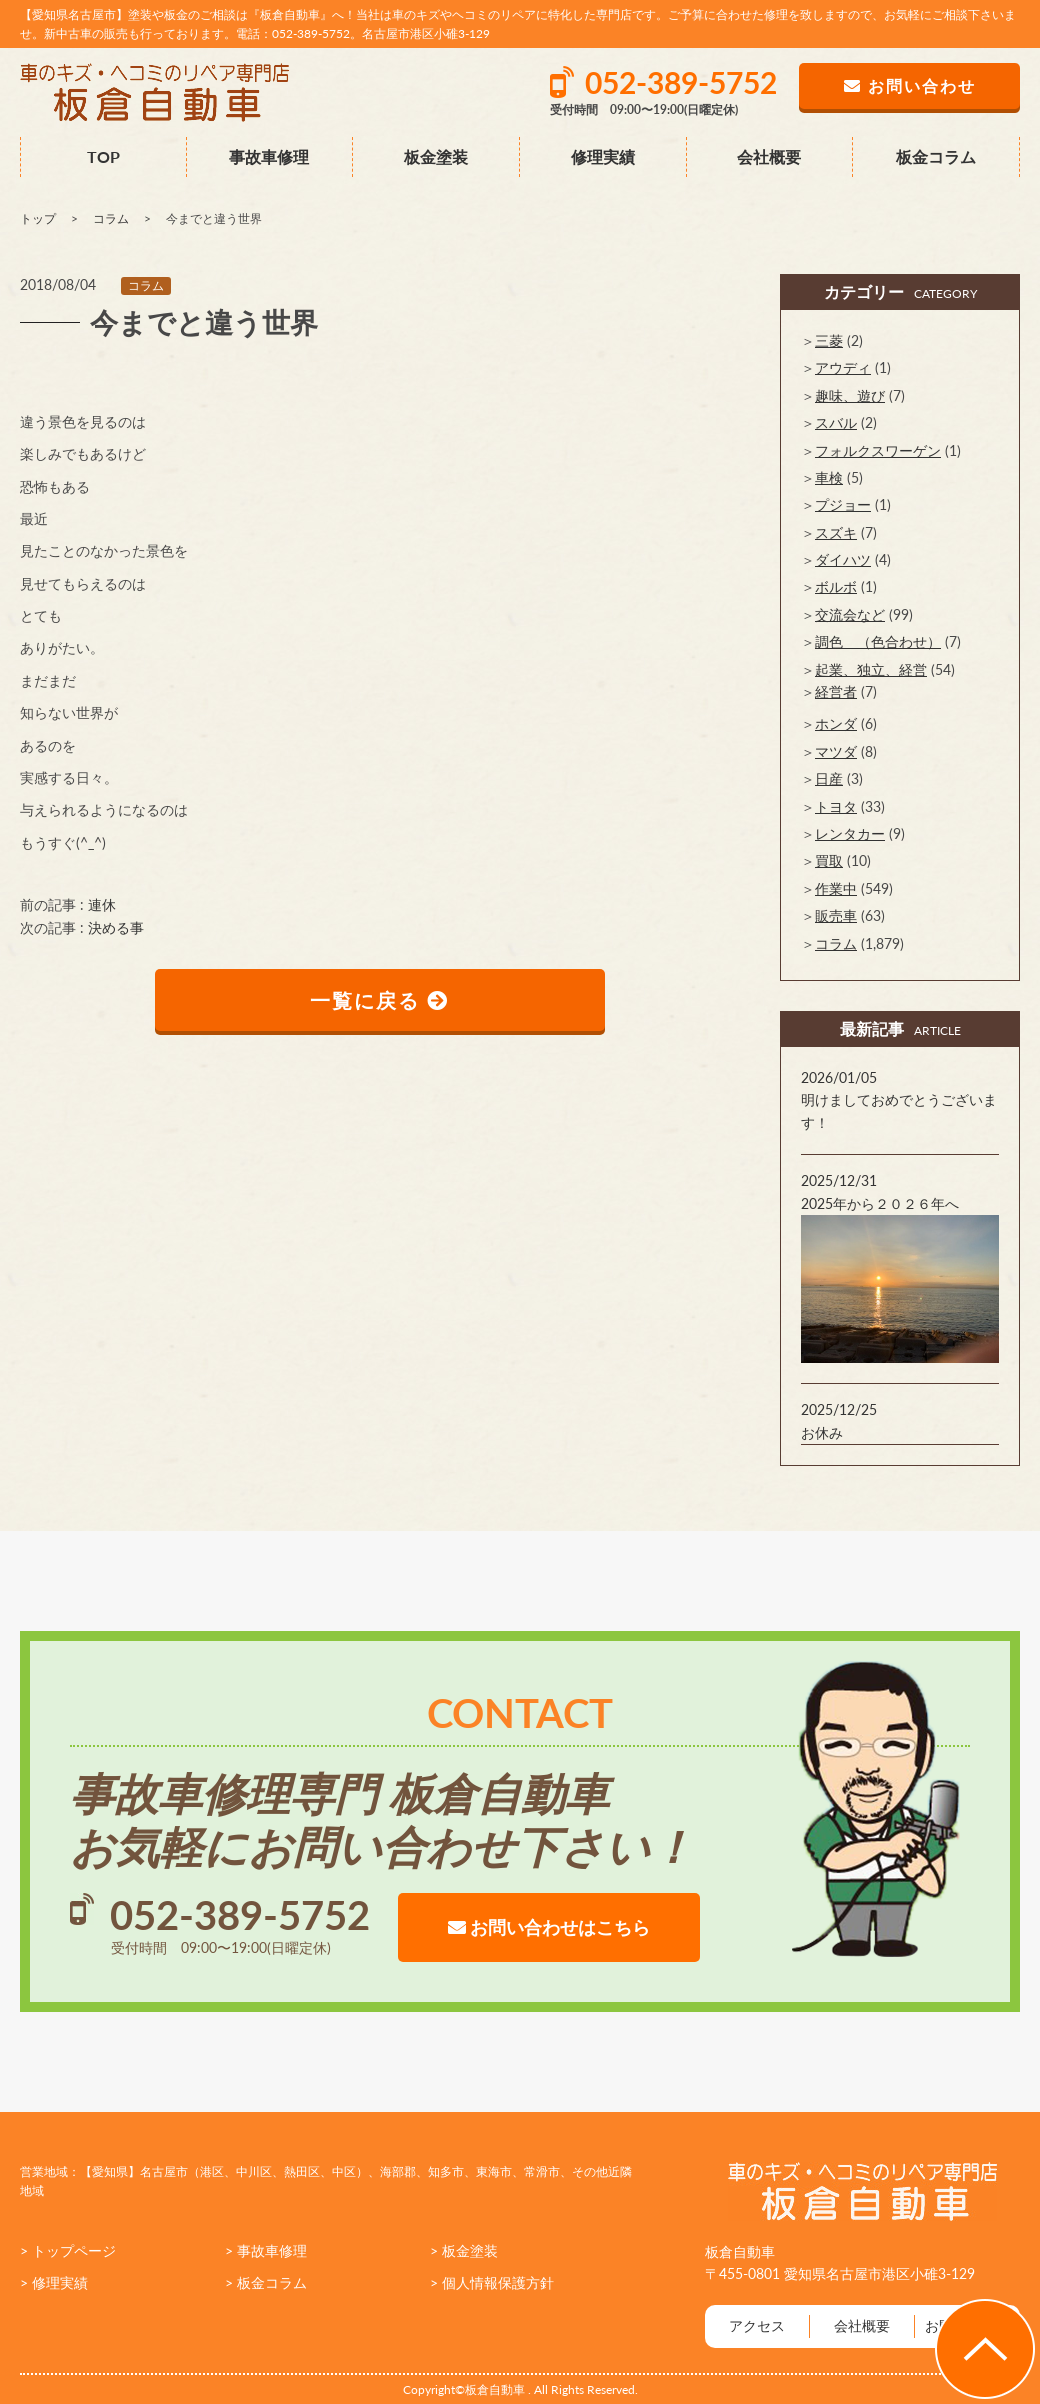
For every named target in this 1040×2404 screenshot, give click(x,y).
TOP (103, 156)
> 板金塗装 (464, 2250)
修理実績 (603, 156)
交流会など (850, 614)
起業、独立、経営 (871, 669)
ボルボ (836, 586)
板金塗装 (436, 156)
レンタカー (850, 833)
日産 (829, 778)
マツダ (836, 751)
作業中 (836, 888)
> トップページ (68, 2250)
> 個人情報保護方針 (492, 2282)
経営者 (836, 691)
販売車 (836, 915)
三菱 (829, 340)
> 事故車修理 (266, 2250)
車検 (829, 477)
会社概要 (769, 156)
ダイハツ (843, 559)
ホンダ (836, 723)
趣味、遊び (850, 395)
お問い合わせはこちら (549, 1927)
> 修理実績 (54, 2282)
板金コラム (936, 156)
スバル (836, 422)
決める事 (116, 927)
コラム (146, 285)
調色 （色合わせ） (878, 641)
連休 (102, 904)
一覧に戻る (380, 1000)
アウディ (843, 367)
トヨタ (836, 806)
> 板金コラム (266, 2282)
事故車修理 (269, 156)
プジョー (843, 504)
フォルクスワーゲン (878, 450)
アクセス (757, 2325)
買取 (829, 860)
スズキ (836, 532)
